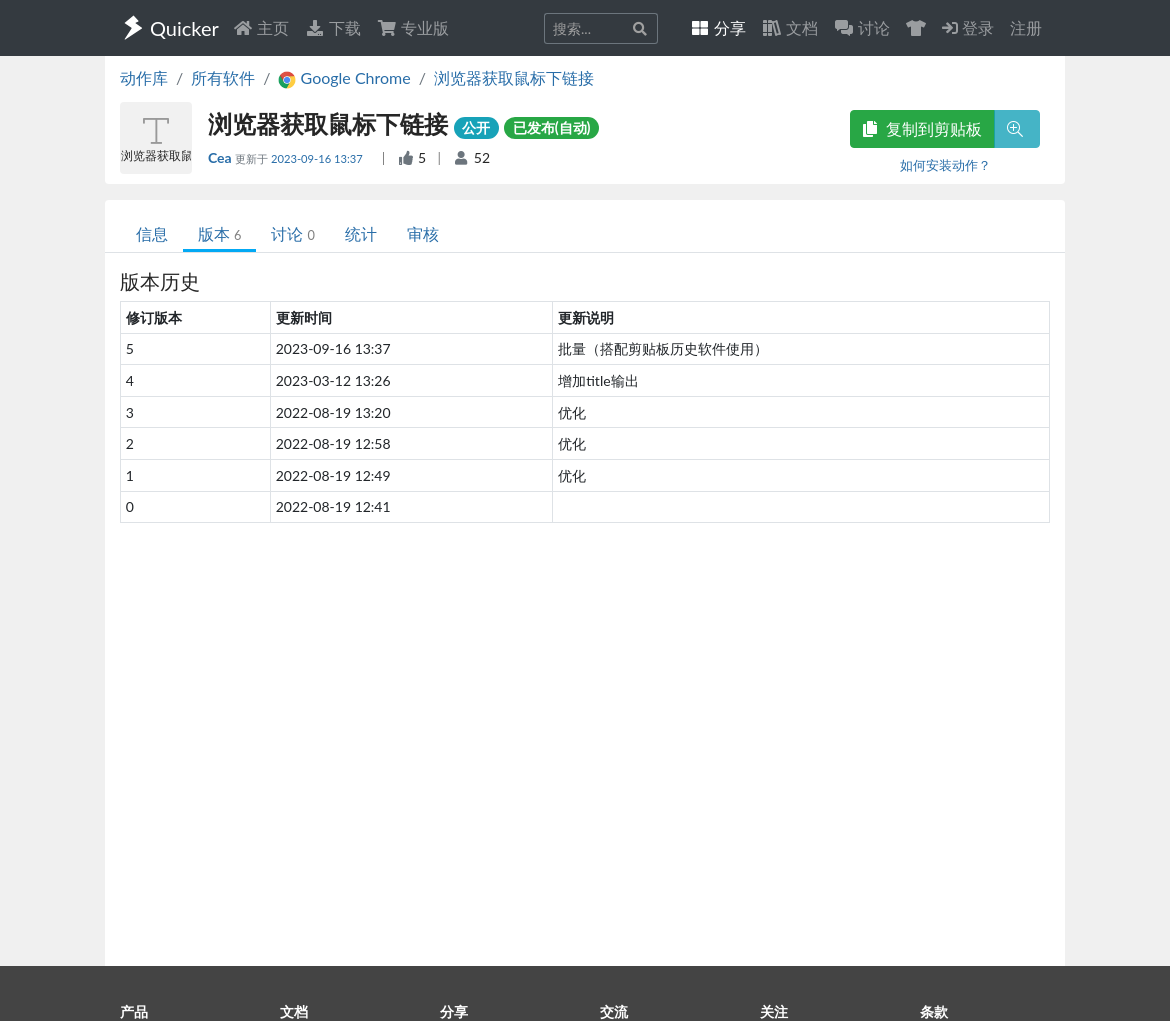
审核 (423, 233)
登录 (968, 27)
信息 (152, 233)
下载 (333, 27)
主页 (261, 27)
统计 (361, 233)
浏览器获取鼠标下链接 (514, 77)
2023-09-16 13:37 (318, 158)
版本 (219, 233)
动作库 (144, 77)
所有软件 (223, 77)
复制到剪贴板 (922, 128)
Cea (221, 157)
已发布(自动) (552, 127)
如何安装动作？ (945, 165)
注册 (1026, 27)
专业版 (413, 27)
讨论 (292, 233)
